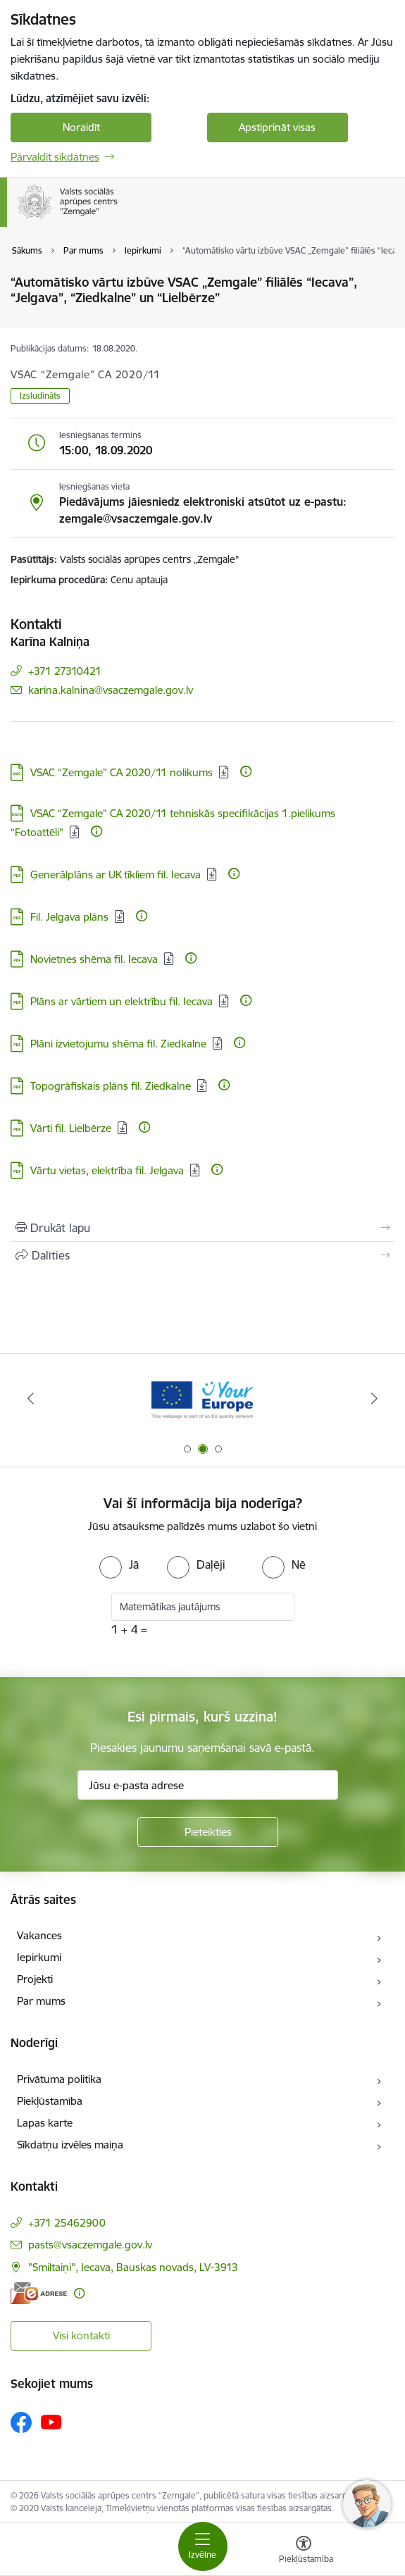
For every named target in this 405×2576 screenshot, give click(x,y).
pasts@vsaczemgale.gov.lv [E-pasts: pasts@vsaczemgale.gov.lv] (90, 2244)
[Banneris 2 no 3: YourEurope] (202, 1398)
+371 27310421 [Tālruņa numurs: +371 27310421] (64, 671)
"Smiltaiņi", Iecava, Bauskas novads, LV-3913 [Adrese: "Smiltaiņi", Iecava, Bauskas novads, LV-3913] (133, 2267)
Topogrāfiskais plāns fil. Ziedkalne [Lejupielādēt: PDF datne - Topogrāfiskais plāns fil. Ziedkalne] (110, 1086)
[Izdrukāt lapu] (202, 1227)
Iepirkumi (39, 1957)
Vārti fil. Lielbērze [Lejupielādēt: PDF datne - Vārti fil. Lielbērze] (70, 1128)
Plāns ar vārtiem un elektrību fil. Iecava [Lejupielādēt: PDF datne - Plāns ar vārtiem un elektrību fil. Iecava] (121, 1001)
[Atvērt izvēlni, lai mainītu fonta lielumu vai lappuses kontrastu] (303, 2551)
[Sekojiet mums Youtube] (51, 2421)
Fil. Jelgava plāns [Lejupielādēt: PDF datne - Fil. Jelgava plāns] (69, 916)
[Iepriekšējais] (30, 1398)
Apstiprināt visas (277, 127)
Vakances (39, 1935)
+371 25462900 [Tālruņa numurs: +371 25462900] (67, 2222)
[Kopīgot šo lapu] (202, 1255)
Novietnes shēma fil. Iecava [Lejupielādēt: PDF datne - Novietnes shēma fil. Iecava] (94, 959)
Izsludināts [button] (40, 395)
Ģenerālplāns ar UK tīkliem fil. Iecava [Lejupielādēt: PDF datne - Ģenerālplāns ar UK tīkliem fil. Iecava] (115, 874)
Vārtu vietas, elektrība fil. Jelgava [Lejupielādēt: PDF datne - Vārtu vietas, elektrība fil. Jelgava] (107, 1170)
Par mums (41, 2001)
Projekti (35, 1979)
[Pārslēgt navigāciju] (203, 2546)
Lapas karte (45, 2122)
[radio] (119, 1564)
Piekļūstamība (49, 2101)
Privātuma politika (59, 2079)
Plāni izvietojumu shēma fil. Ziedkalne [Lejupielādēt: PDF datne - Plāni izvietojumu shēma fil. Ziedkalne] (118, 1043)
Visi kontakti (81, 2335)
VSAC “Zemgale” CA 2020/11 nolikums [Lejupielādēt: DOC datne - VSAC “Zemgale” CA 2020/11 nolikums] (121, 772)
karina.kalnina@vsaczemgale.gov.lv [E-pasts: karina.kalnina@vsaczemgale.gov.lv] (110, 690)
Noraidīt (81, 127)
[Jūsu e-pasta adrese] (207, 1785)
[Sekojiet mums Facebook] (21, 2422)
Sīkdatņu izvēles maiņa (70, 2144)
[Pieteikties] (207, 1832)
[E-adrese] (39, 2293)
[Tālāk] (375, 1398)
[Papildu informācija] (245, 771)
